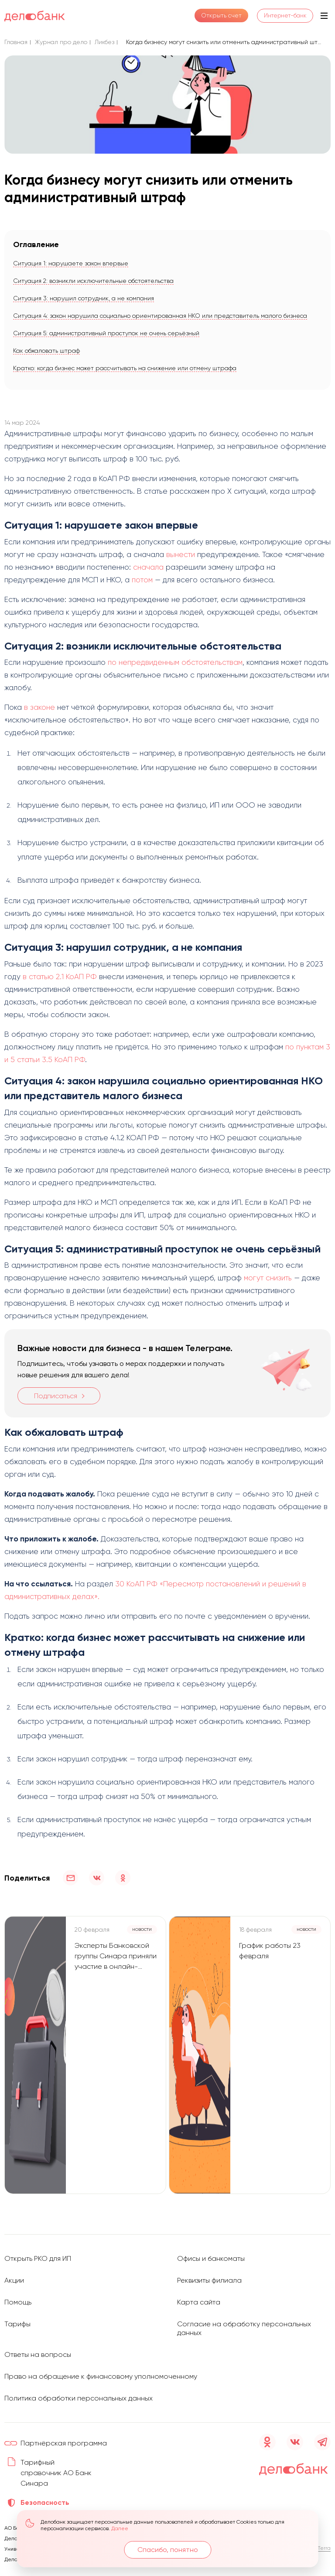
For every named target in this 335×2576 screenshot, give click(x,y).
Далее (119, 2528)
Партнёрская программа (64, 2443)
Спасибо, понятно (167, 2549)
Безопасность (45, 2502)
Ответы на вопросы (37, 2354)
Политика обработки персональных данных (78, 2398)
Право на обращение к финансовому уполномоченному (100, 2376)
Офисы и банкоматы (211, 2258)
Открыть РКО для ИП (37, 2258)
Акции (14, 2280)
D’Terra (322, 2548)
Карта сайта (198, 2302)
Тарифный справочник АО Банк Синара (56, 2472)
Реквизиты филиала (209, 2280)
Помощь (17, 2302)
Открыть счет (218, 15)
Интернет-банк (283, 15)
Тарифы (17, 2324)
